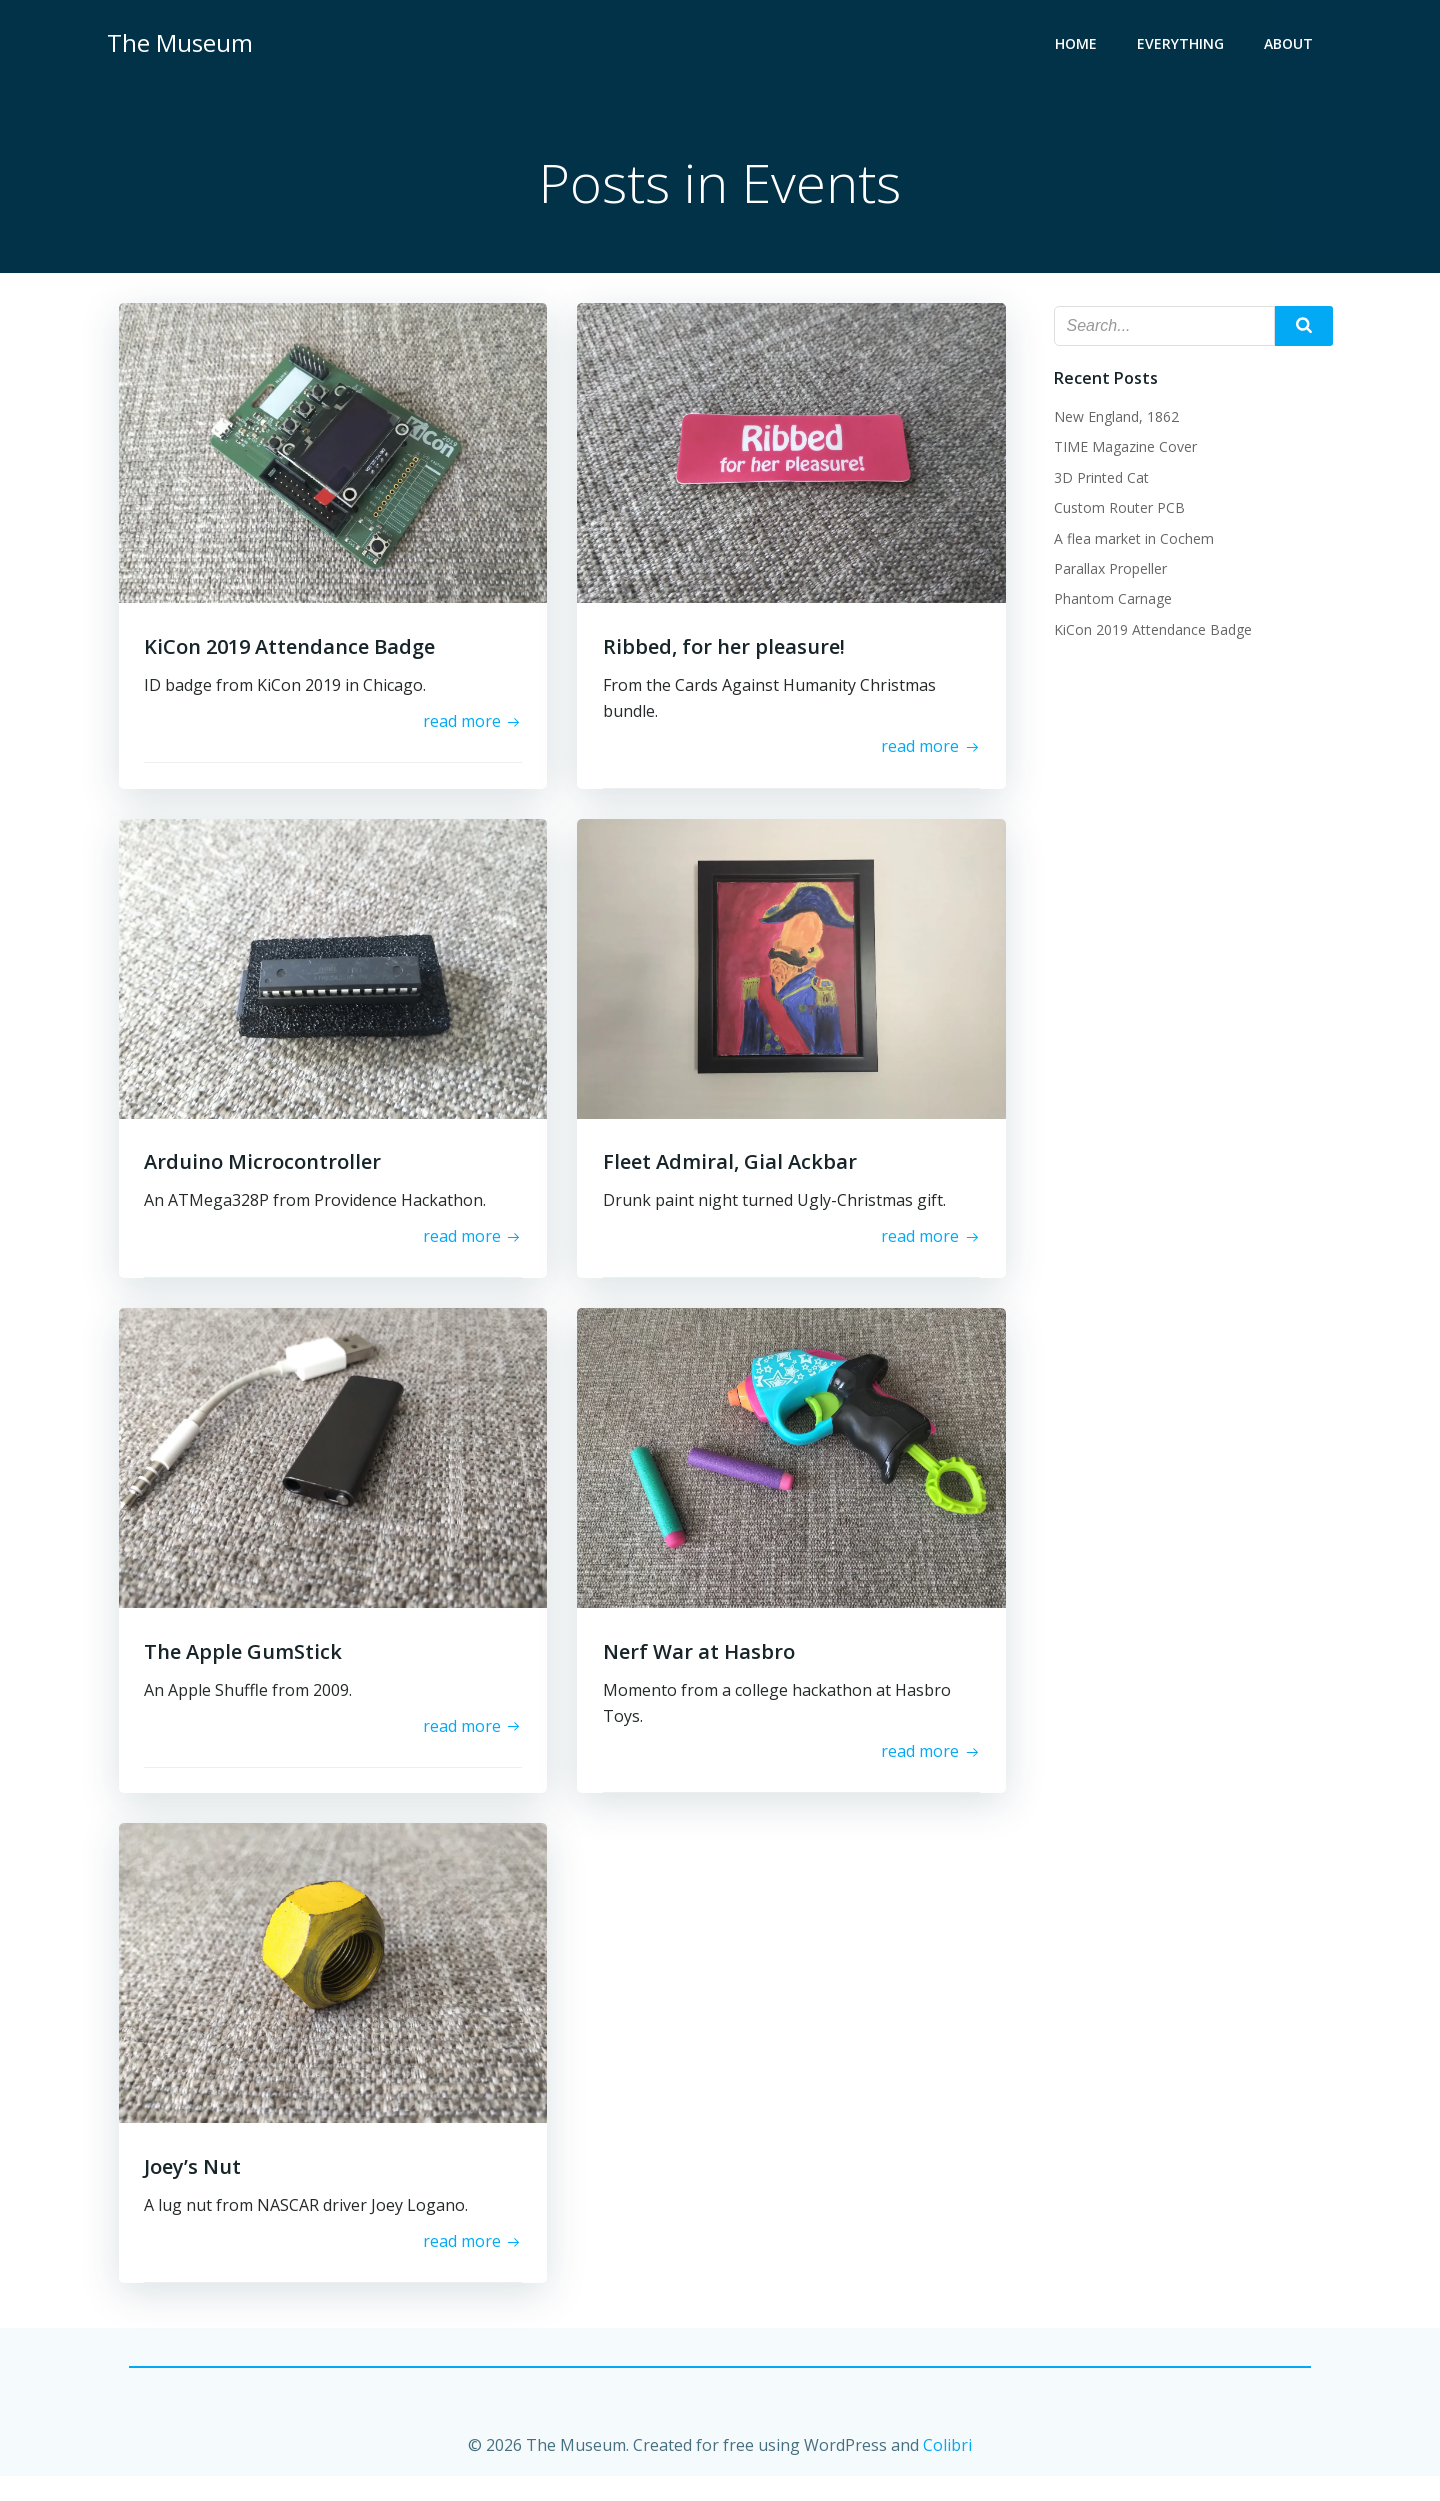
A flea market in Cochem (1131, 539)
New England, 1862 (1113, 418)
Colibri (947, 2472)
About (1291, 45)
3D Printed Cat (1098, 478)
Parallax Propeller (1107, 570)
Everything (1183, 45)
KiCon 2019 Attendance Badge (1150, 630)
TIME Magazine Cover (1122, 448)
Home (1079, 45)
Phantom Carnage (1110, 600)
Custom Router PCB (1116, 509)
